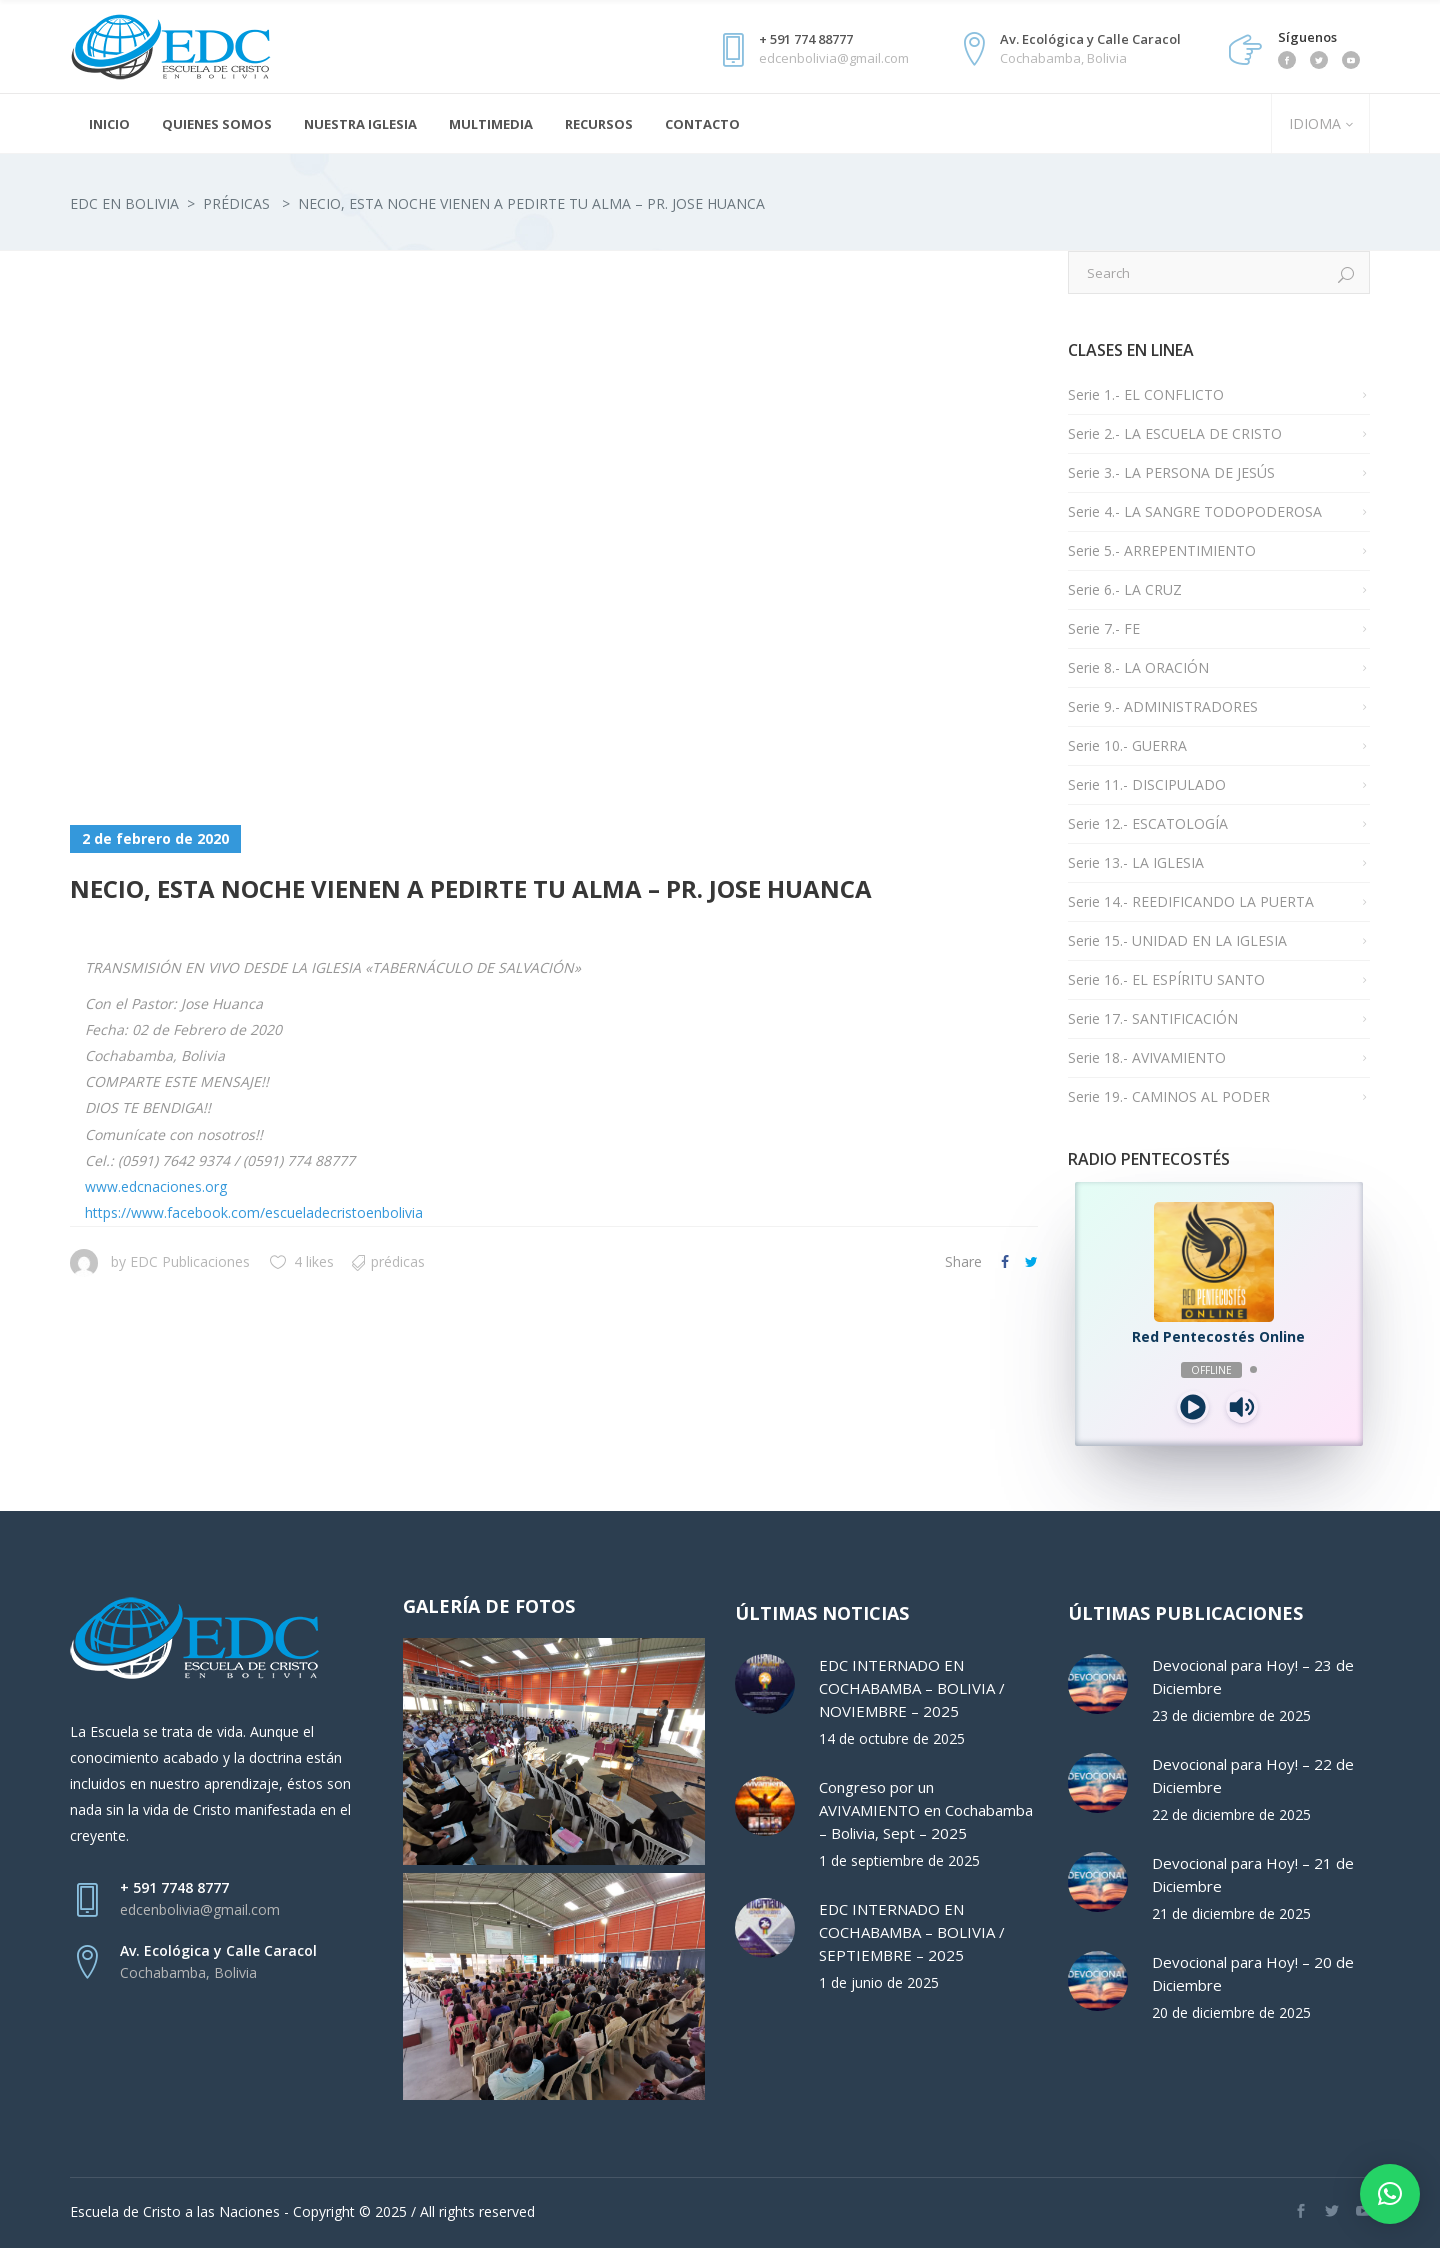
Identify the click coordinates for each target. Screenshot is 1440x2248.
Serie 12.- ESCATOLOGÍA (1148, 823)
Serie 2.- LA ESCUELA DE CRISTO (1175, 433)
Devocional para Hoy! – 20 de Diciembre (1253, 1973)
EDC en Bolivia (124, 203)
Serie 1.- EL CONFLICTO (1146, 394)
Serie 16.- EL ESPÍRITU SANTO (1166, 979)
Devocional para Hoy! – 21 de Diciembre (1253, 1874)
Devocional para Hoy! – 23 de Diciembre (1253, 1676)
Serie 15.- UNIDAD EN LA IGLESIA (1177, 940)
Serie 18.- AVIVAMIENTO (1147, 1057)
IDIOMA (1313, 123)
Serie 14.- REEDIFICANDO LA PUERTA (1191, 901)
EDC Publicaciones (190, 1261)
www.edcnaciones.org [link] (156, 1186)
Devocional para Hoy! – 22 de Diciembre (1253, 1775)
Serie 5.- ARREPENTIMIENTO (1162, 550)
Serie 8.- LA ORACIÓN (1138, 667)
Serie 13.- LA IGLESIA (1136, 862)
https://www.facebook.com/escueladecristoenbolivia (254, 1212)
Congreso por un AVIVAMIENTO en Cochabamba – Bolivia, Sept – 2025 (926, 1810)
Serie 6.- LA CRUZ (1125, 589)
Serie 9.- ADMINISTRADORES (1163, 706)
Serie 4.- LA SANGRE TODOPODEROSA (1195, 511)
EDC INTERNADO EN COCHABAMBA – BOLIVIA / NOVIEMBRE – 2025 (912, 1688)
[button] (1390, 2194)
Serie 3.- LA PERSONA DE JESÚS (1171, 472)
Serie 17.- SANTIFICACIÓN (1153, 1018)
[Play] (1193, 1407)
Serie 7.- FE (1104, 628)
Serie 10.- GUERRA (1127, 745)
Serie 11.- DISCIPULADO (1147, 784)
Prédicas (236, 203)
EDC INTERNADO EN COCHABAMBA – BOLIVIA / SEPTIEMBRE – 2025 (912, 1932)
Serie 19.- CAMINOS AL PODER (1169, 1096)
